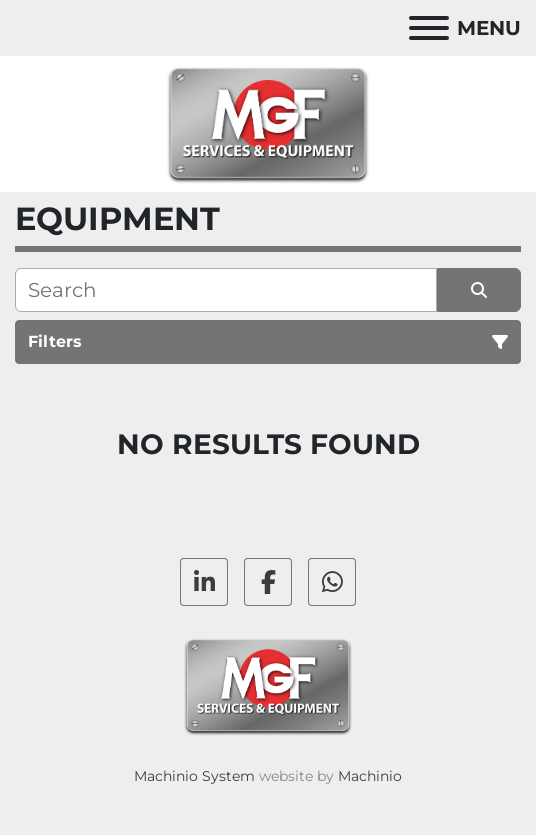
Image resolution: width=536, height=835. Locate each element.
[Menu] (429, 28)
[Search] (226, 290)
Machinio (370, 776)
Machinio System (194, 776)
